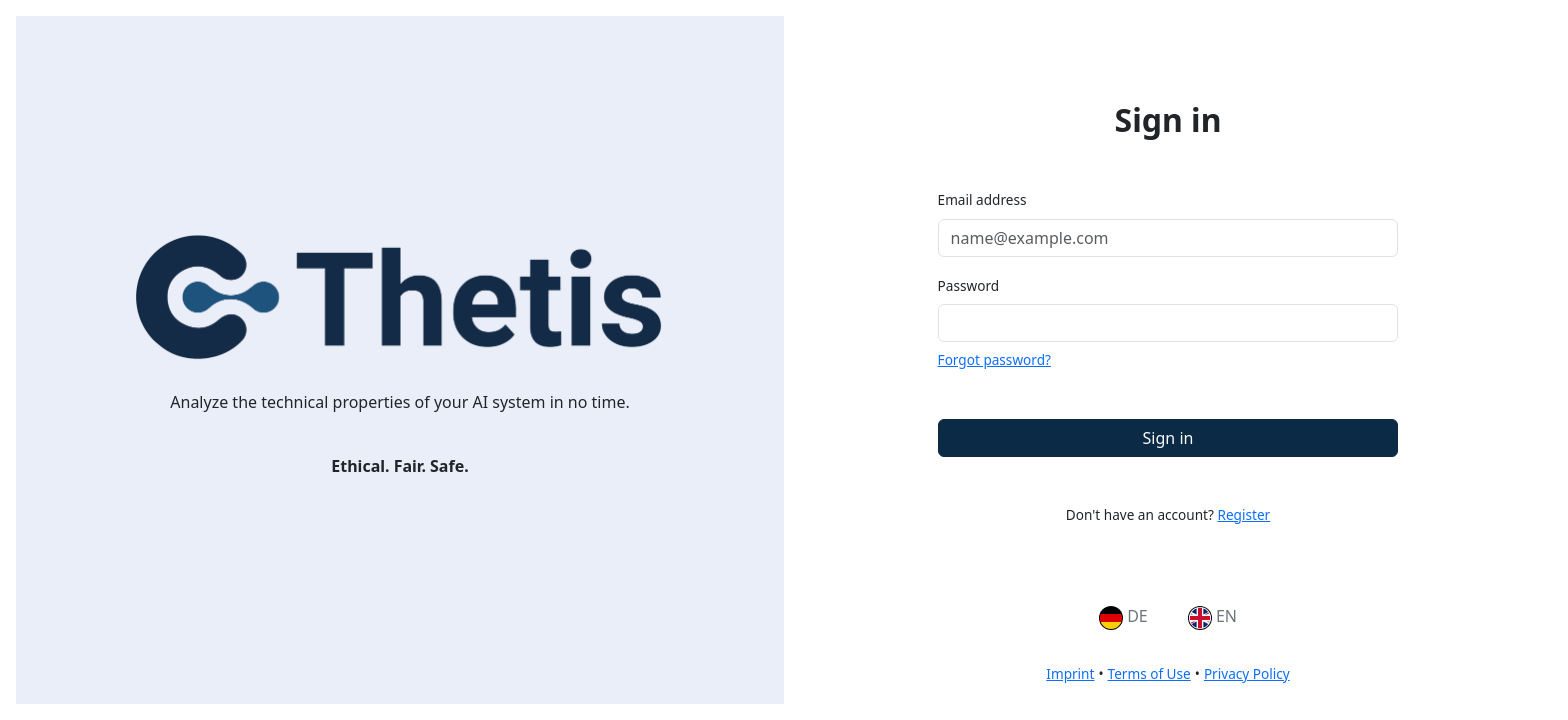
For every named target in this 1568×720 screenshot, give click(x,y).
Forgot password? (994, 359)
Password (968, 285)
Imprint (1070, 673)
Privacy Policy (1247, 673)
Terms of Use (1149, 673)
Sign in (1168, 438)
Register (1243, 514)
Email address (982, 199)
